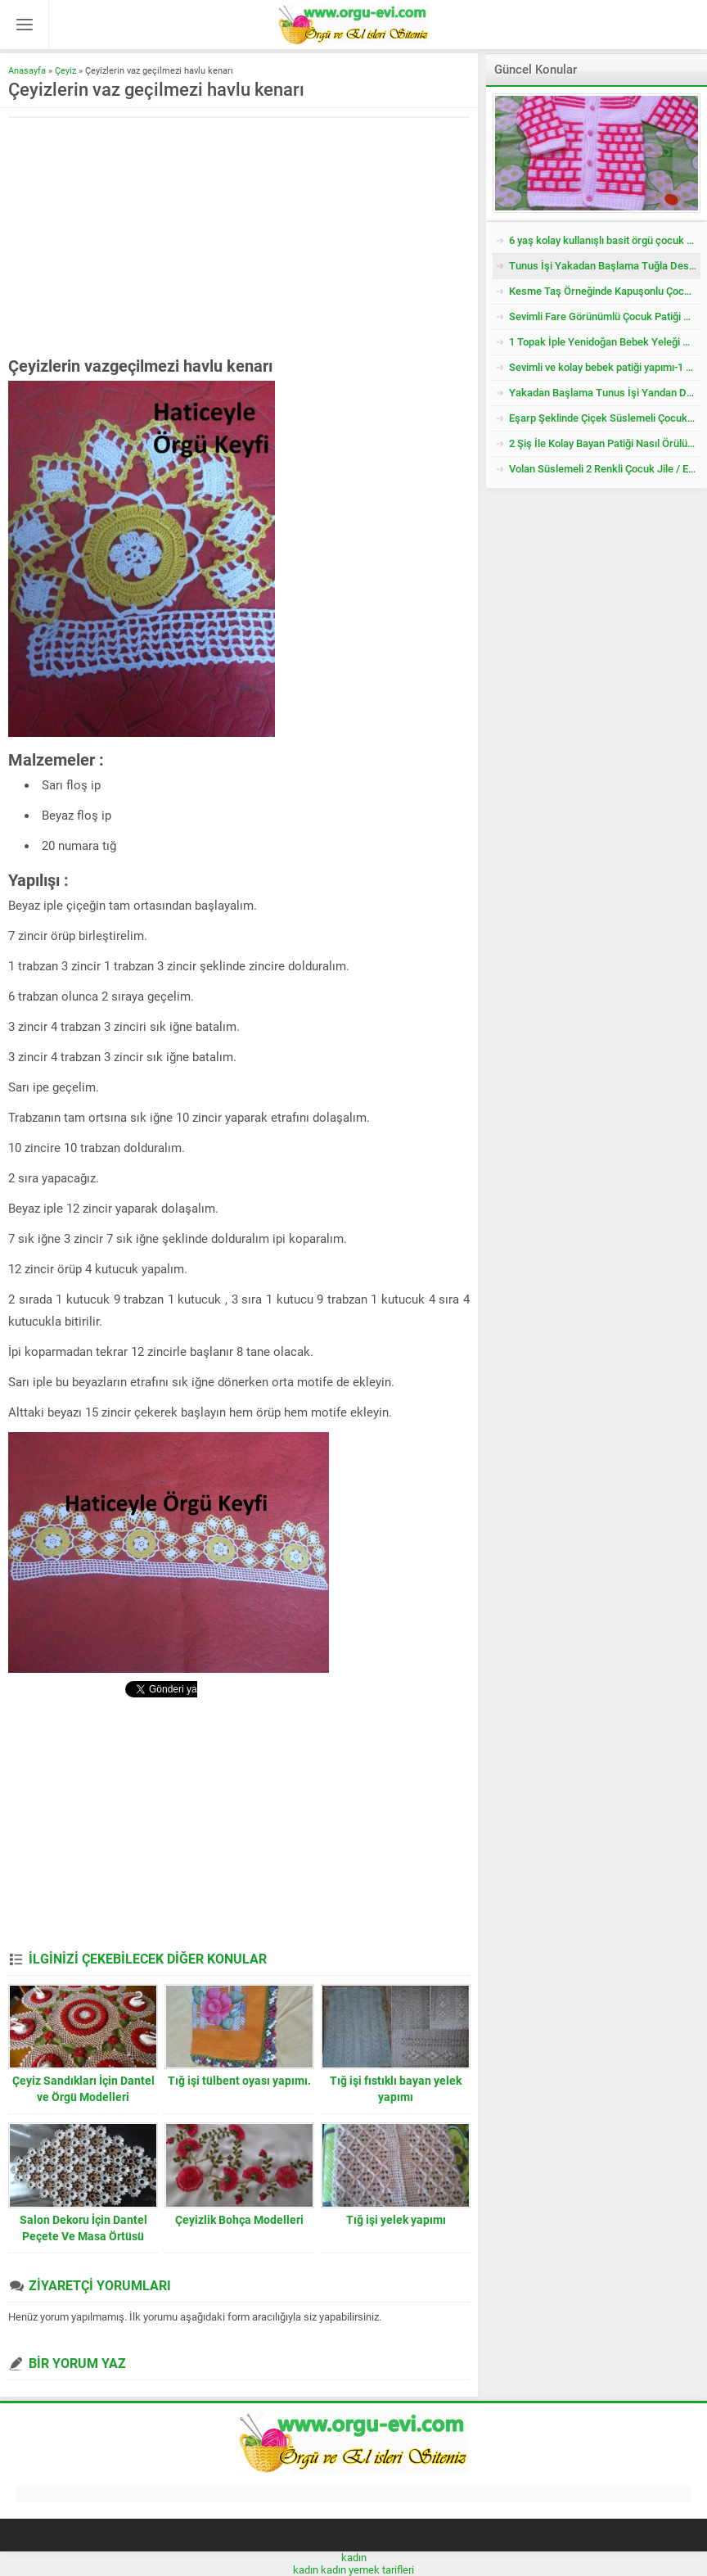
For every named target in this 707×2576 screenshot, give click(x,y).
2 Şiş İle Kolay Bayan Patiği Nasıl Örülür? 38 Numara (604, 443)
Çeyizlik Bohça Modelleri (239, 2219)
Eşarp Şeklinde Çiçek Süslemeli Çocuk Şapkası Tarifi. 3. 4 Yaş (604, 418)
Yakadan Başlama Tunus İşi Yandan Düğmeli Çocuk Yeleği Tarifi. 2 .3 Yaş (604, 392)
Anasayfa (27, 71)
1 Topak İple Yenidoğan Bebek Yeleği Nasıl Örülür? (604, 342)
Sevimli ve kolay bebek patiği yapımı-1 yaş (604, 367)
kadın (354, 2557)
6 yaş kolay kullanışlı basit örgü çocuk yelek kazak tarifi (604, 240)
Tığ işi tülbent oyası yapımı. (239, 2080)
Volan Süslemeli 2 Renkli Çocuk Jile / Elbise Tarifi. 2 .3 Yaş (604, 469)
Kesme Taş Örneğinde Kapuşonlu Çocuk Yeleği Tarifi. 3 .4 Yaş (604, 291)
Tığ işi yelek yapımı (396, 2219)
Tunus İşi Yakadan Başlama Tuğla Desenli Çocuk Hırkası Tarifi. (604, 266)
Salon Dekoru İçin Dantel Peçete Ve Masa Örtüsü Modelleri (83, 2236)
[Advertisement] (145, 236)
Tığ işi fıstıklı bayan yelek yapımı (396, 2089)
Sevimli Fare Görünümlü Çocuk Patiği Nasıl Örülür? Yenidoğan (604, 316)
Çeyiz (65, 71)
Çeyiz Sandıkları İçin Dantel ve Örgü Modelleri (83, 2089)
